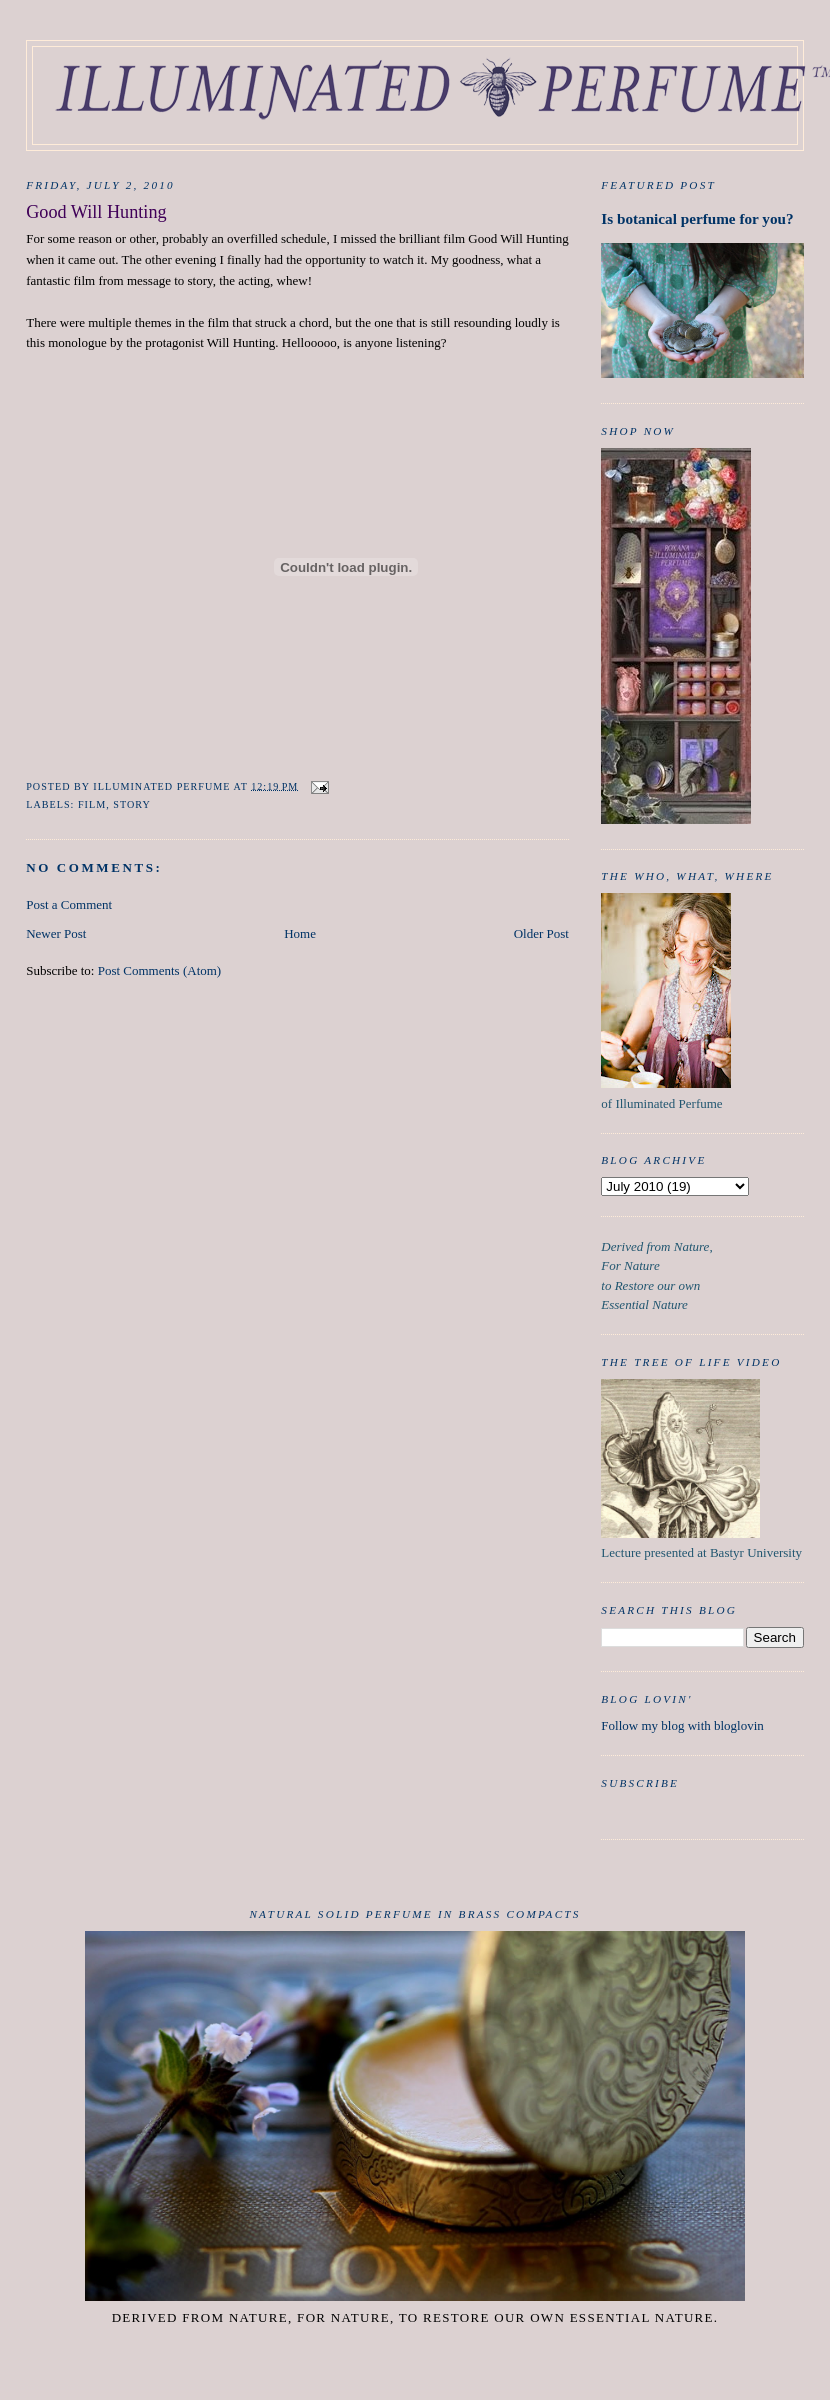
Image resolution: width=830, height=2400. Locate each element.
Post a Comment (69, 904)
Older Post (541, 933)
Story (132, 804)
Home (300, 933)
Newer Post (56, 933)
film (92, 804)
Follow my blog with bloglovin (682, 1725)
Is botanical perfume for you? (697, 218)
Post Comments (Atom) (160, 970)
